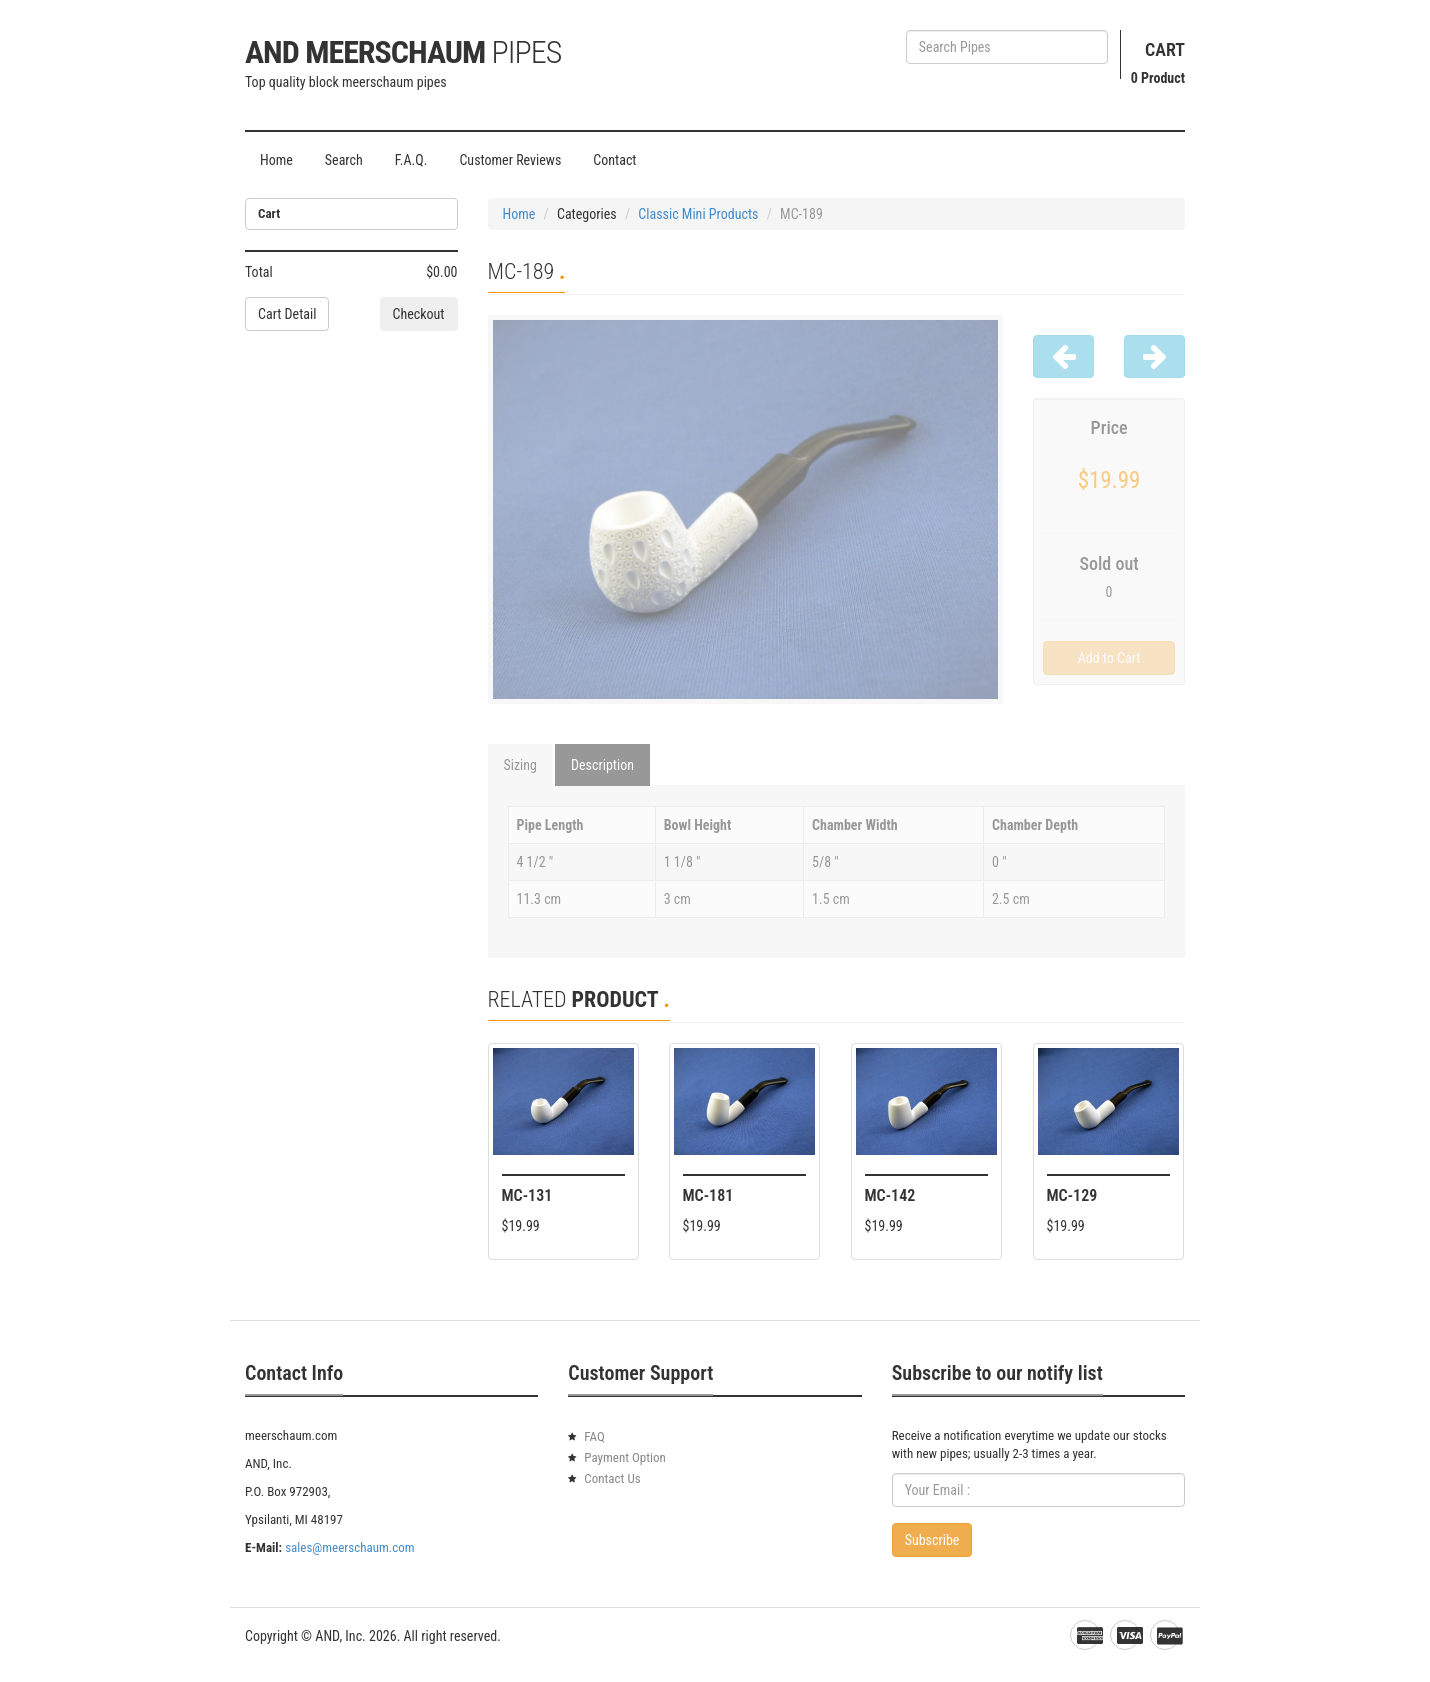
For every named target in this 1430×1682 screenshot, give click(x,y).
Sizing (521, 765)
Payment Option (625, 1457)
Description (602, 765)
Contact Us (612, 1478)
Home (276, 160)
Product (1158, 78)
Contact (614, 160)
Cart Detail (287, 314)
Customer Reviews (510, 160)
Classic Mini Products (698, 214)
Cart (1165, 49)
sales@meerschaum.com (349, 1547)
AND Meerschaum (403, 52)
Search (344, 160)
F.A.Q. (411, 160)
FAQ (594, 1436)
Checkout (419, 314)
